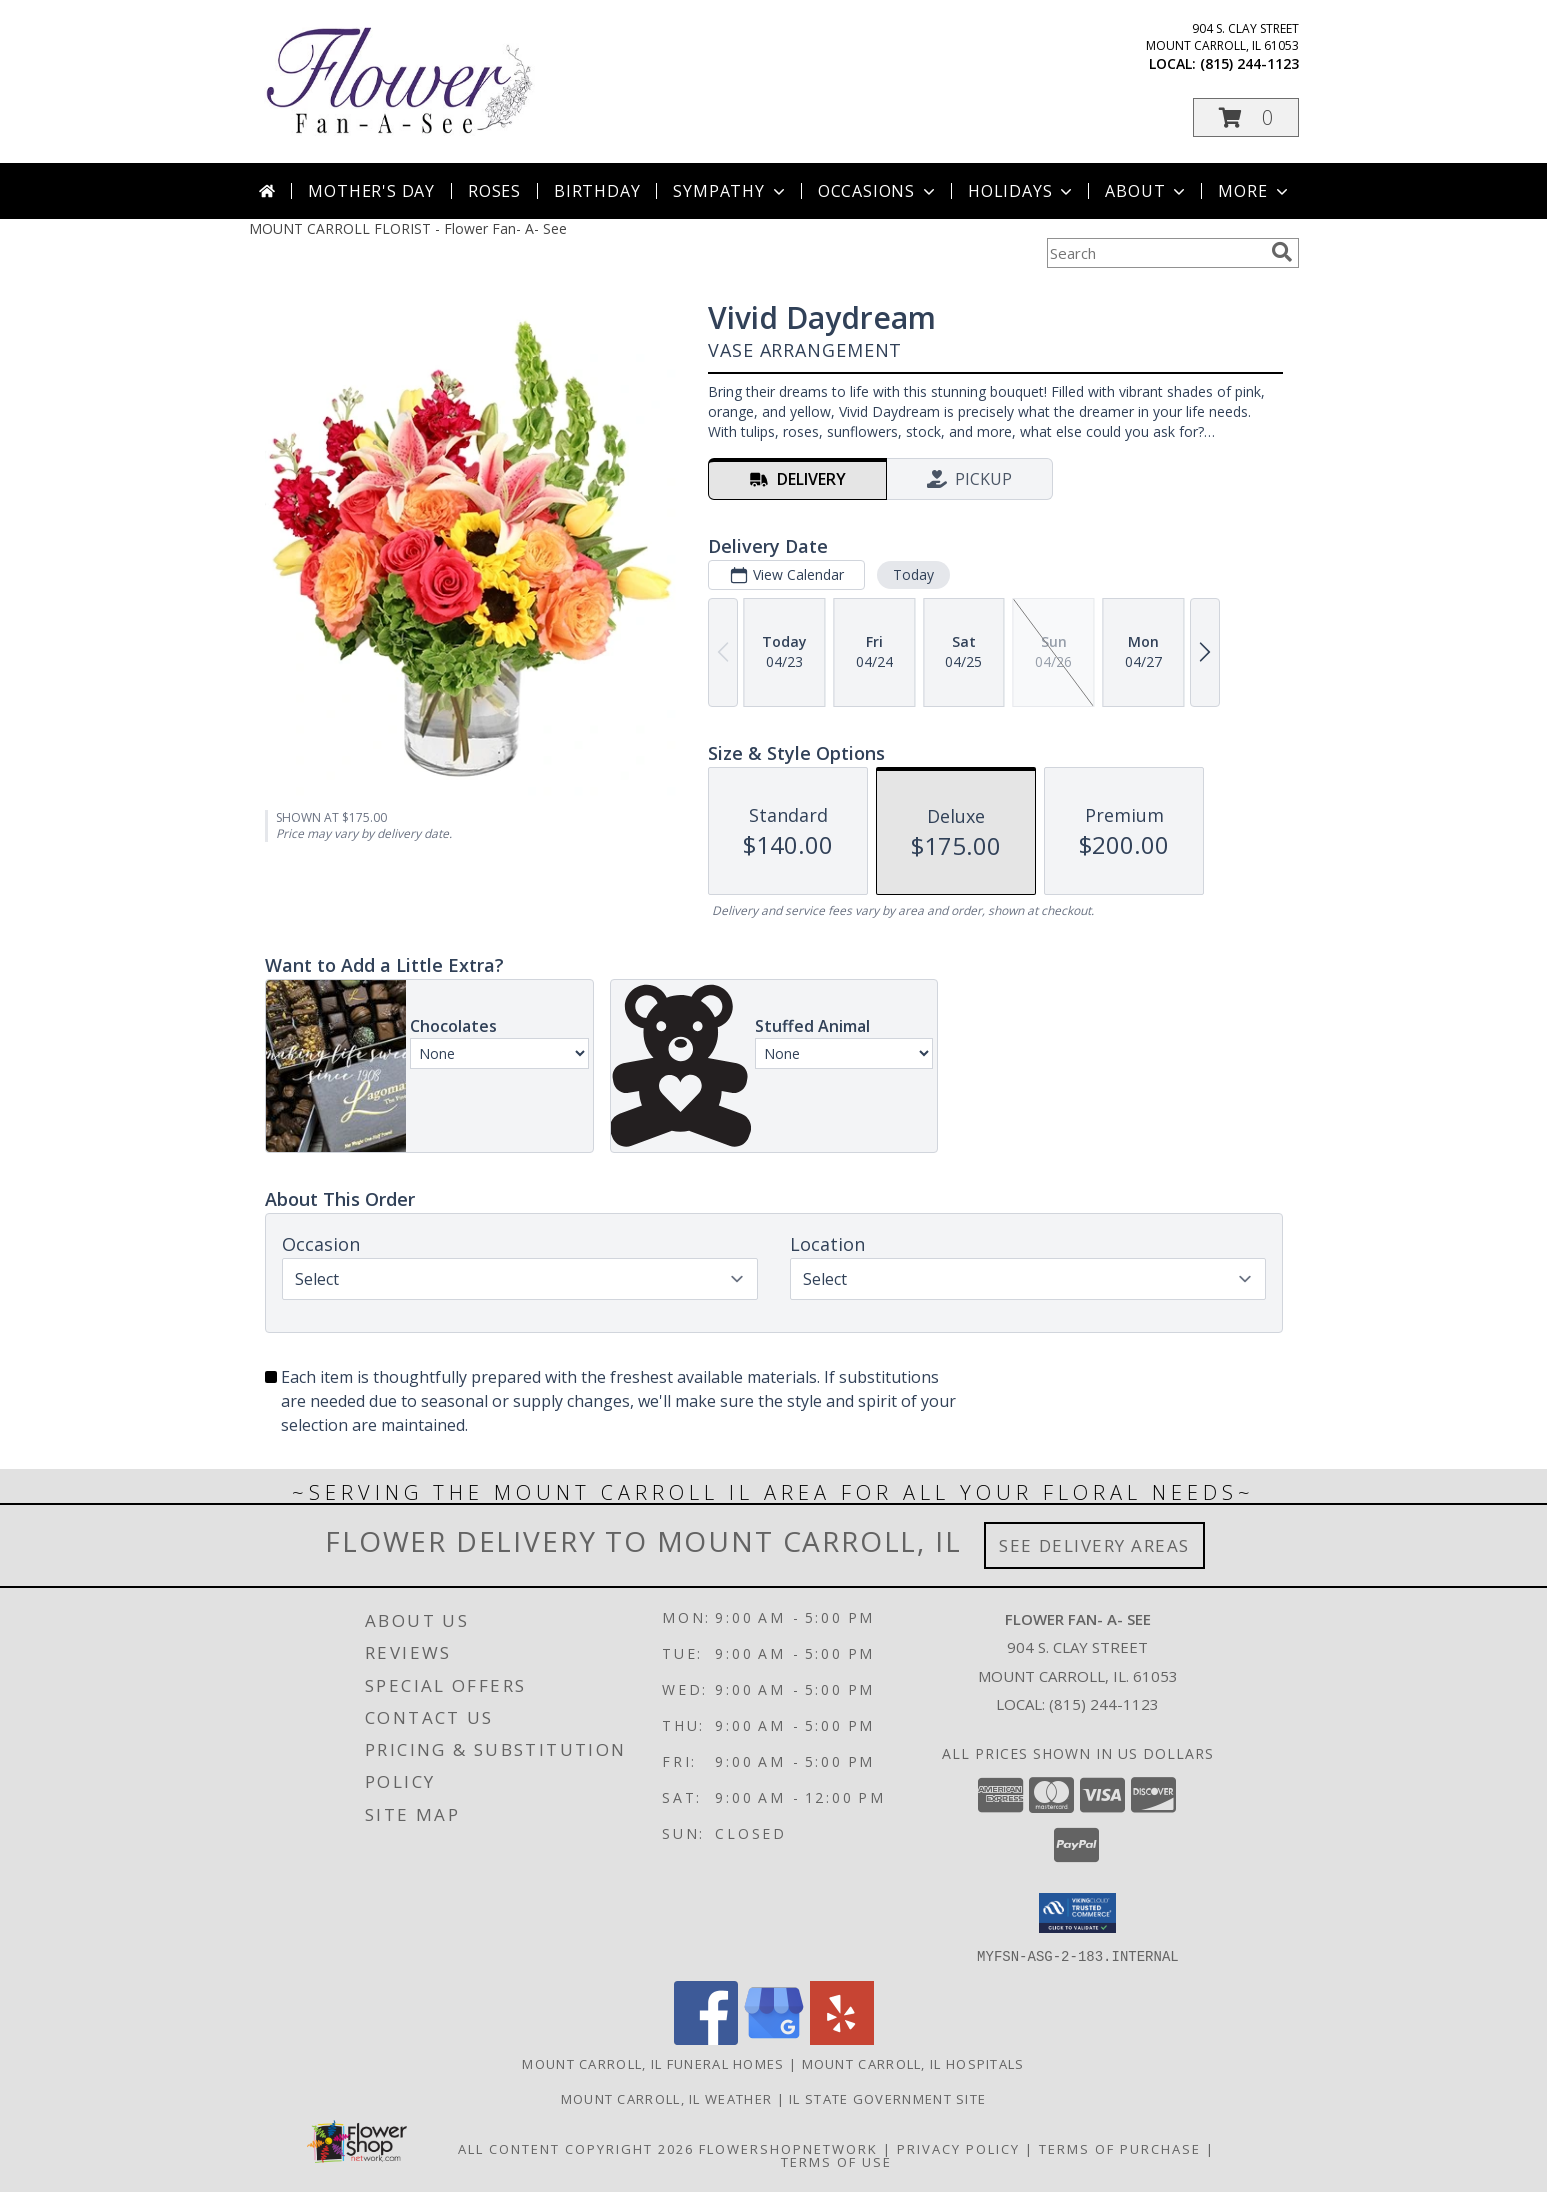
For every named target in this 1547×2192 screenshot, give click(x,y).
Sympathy (730, 191)
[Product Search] (1155, 253)
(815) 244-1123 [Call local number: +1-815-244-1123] (1249, 63)
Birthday (597, 191)
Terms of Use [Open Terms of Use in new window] (836, 2161)
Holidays (1022, 191)
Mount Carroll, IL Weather (667, 2098)
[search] (1282, 252)
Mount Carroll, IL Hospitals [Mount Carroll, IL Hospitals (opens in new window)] (913, 2063)
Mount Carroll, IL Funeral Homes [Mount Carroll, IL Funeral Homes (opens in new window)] (653, 2063)
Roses (494, 191)
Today (912, 574)
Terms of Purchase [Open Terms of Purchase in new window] (1120, 2148)
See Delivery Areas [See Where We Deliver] (1094, 1545)
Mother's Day (371, 191)
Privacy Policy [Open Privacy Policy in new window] (958, 2148)
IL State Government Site (887, 2098)
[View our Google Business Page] (774, 2038)
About (1147, 191)
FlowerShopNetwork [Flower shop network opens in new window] (788, 2148)
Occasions (878, 191)
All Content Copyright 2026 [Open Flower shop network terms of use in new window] (576, 2148)
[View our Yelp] (842, 2038)
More (1254, 191)
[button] (1246, 117)
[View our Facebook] (706, 2038)
